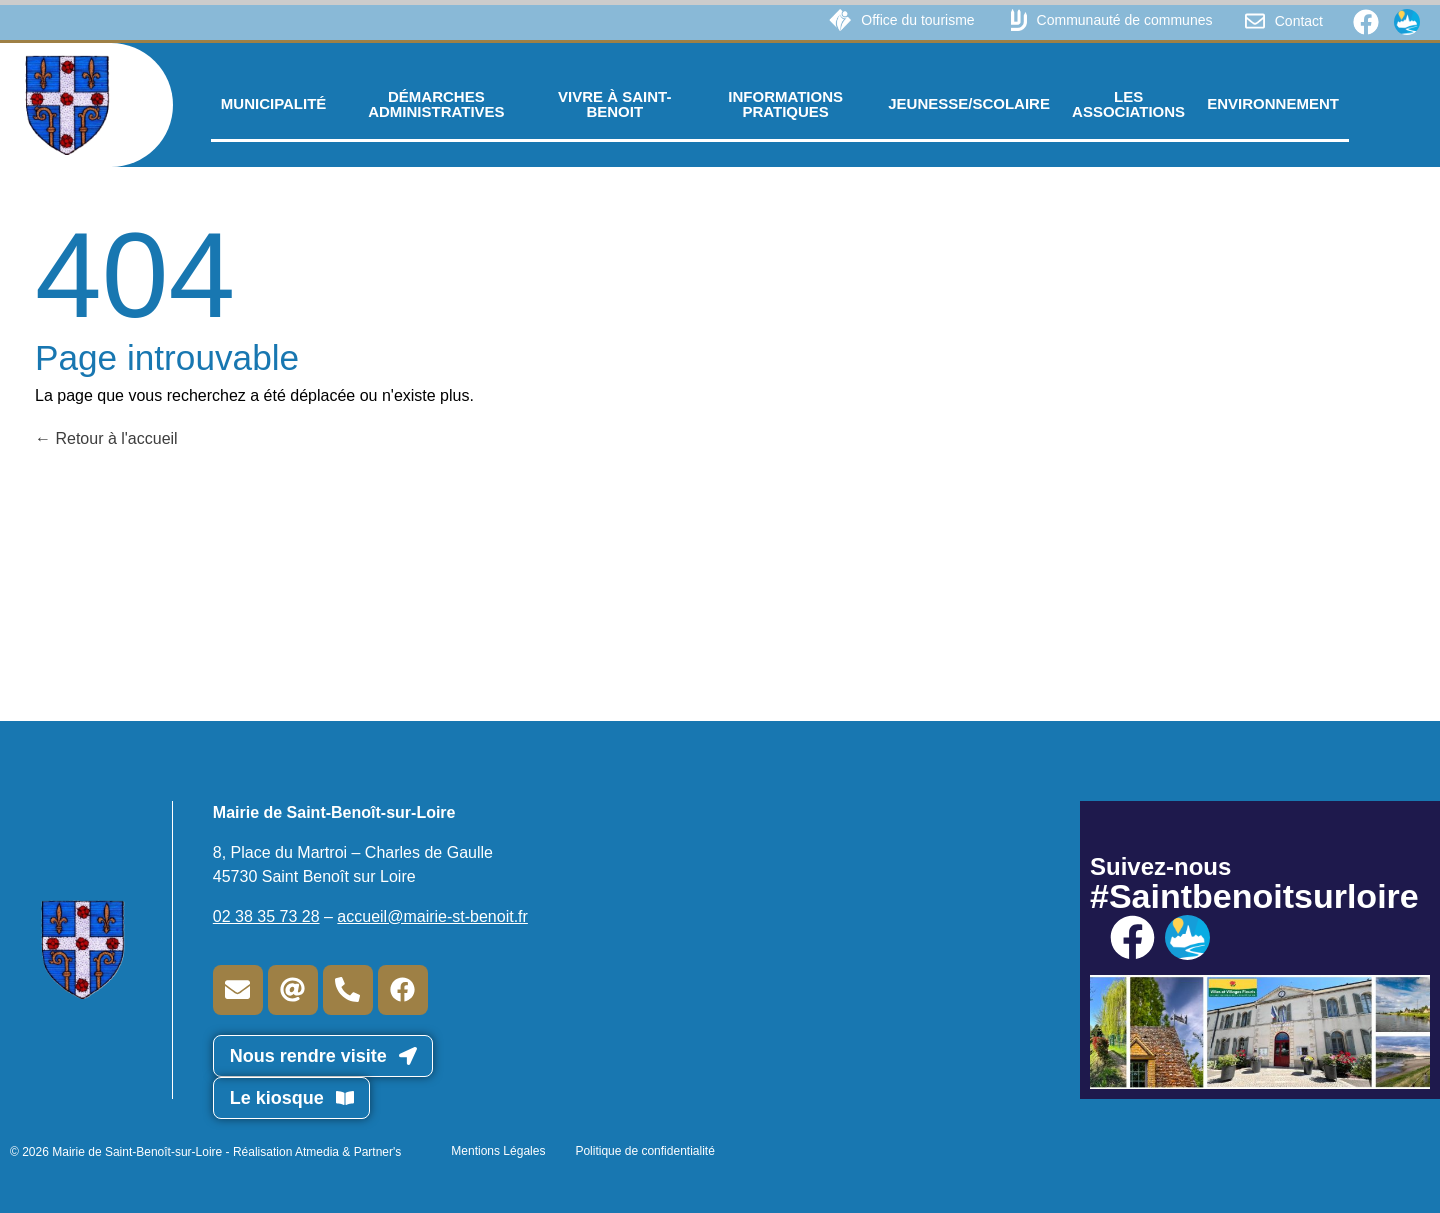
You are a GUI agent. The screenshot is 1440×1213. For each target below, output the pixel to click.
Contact (1299, 21)
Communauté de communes (1125, 20)
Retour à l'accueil (106, 438)
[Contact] (1255, 21)
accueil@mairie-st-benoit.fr (432, 916)
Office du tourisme (917, 20)
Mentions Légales (498, 1151)
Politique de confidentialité (644, 1151)
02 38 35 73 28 (266, 916)
